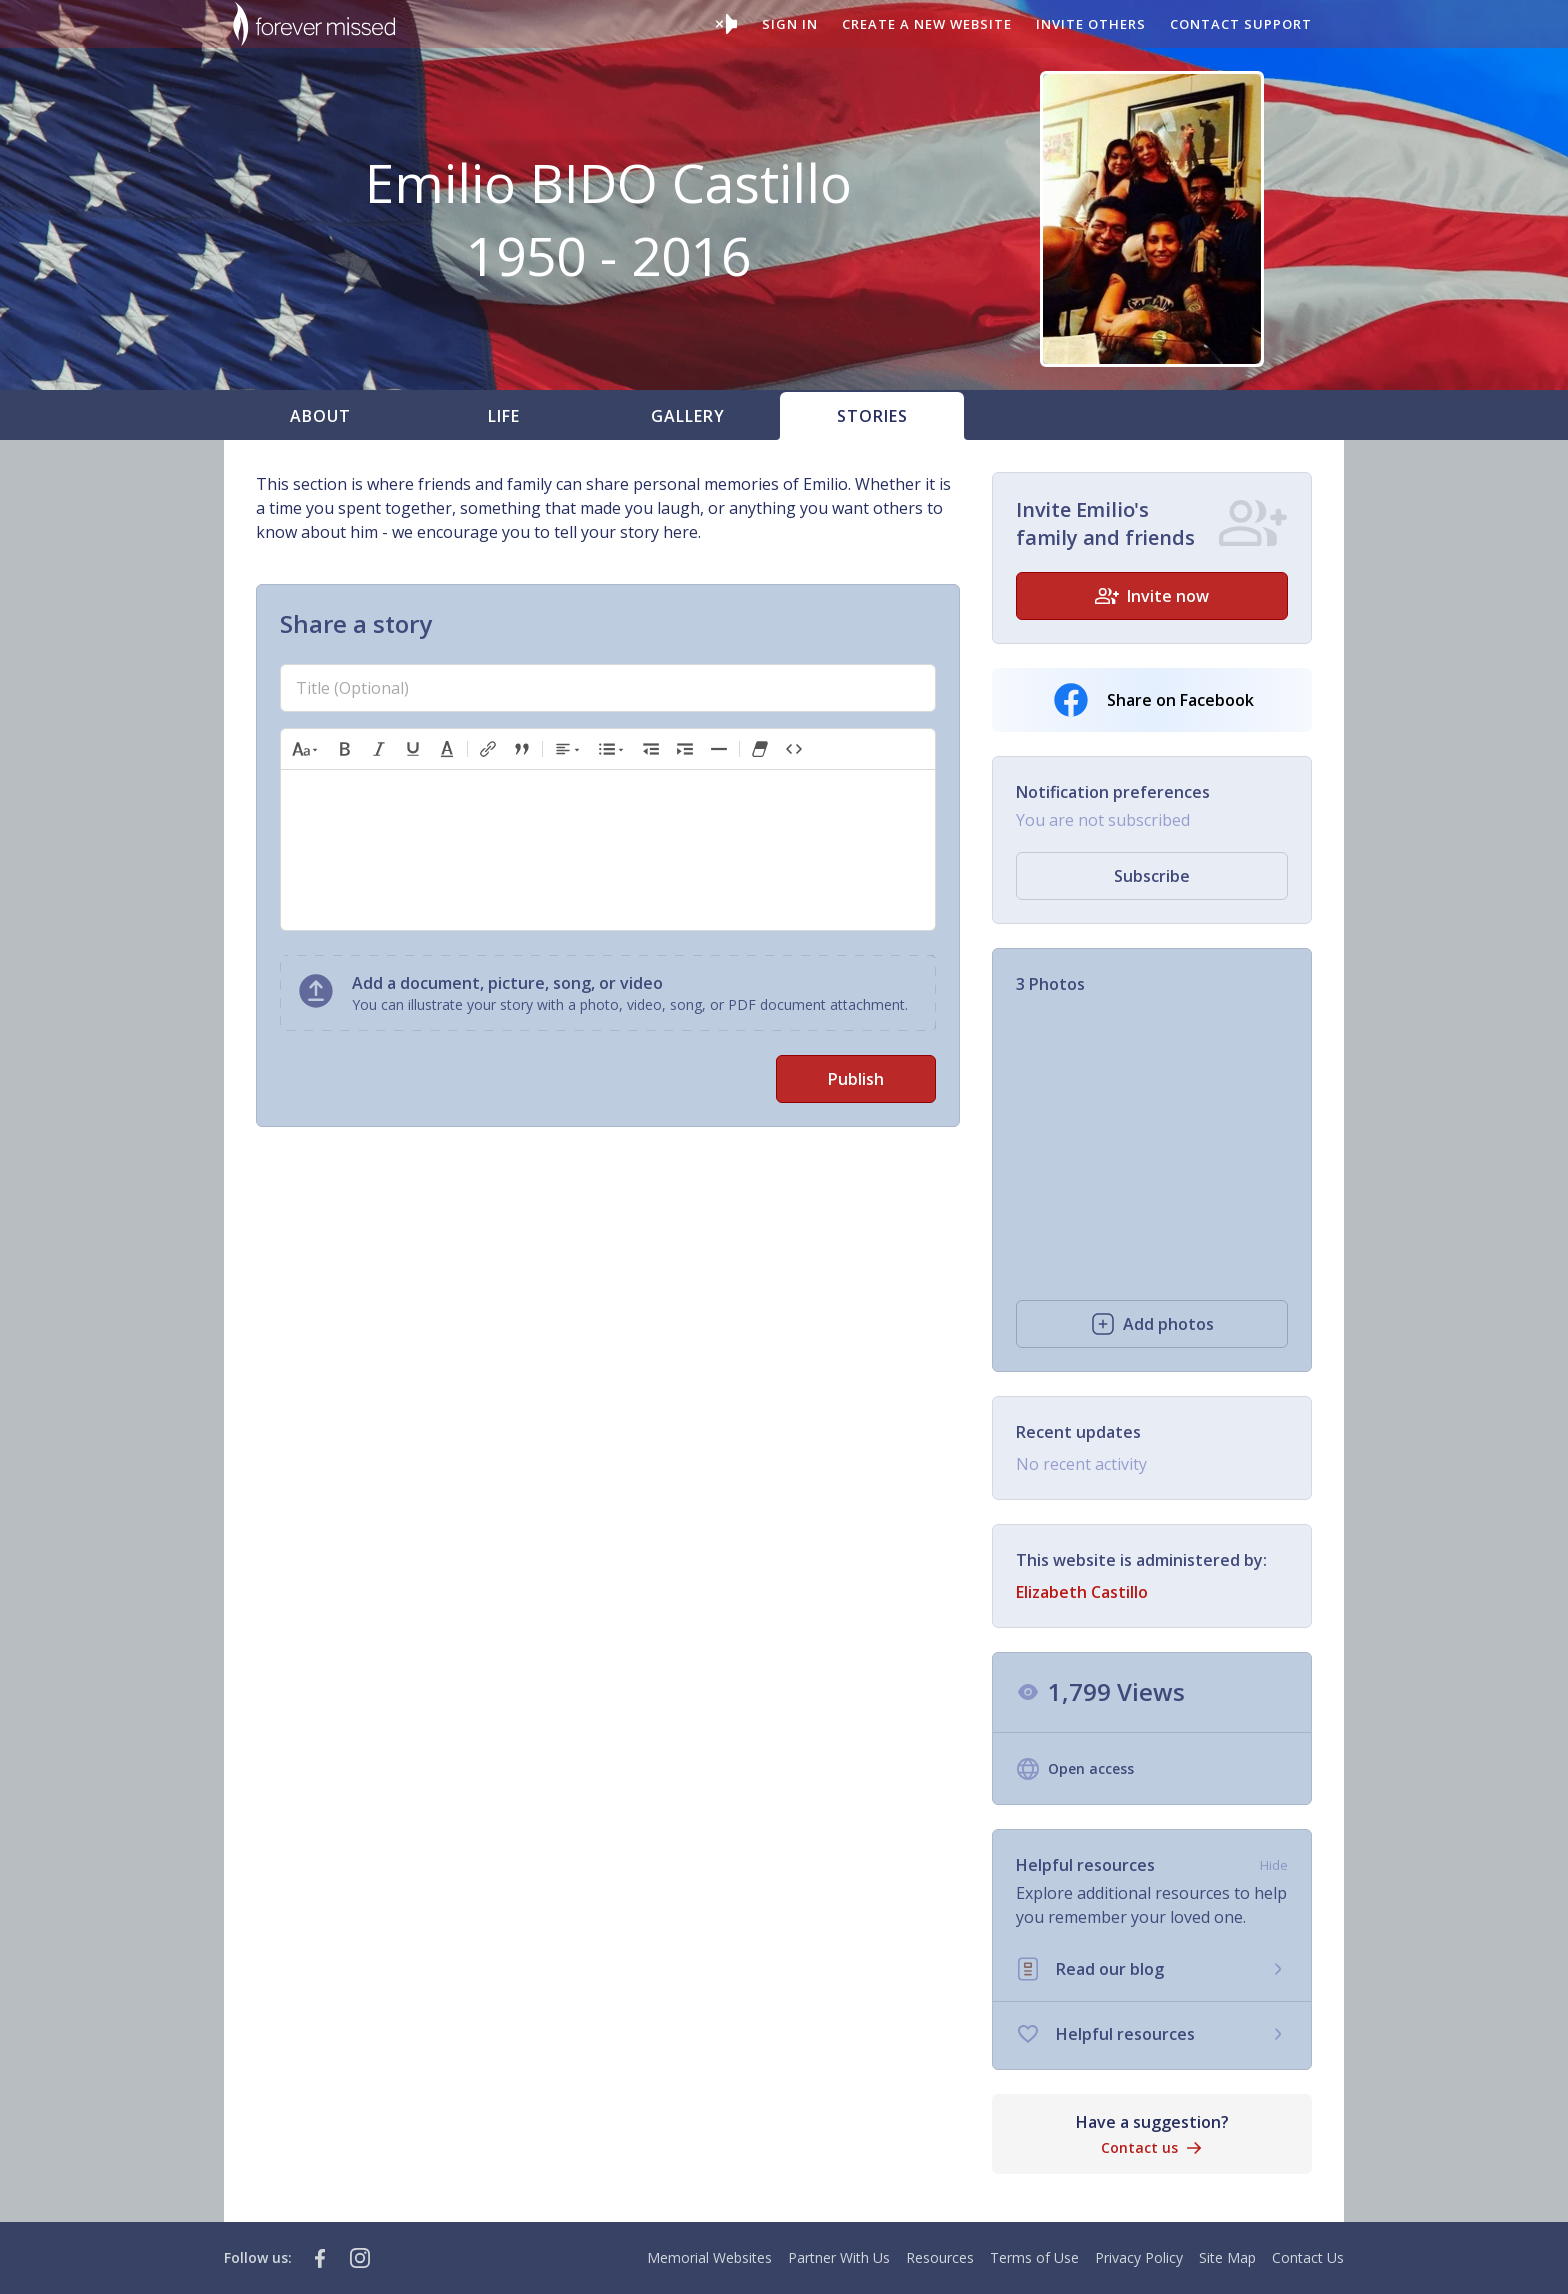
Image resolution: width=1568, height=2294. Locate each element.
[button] (306, 749)
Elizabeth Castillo (1082, 1592)
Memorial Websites (709, 2257)
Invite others (1091, 24)
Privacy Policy (1139, 2257)
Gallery (688, 416)
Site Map (1227, 2257)
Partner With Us (839, 2257)
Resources (940, 2257)
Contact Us (1308, 2257)
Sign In (790, 24)
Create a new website (927, 24)
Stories (872, 416)
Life (504, 416)
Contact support (1241, 24)
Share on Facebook (1152, 700)
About (320, 416)
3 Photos (1050, 984)
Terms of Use (1034, 2257)
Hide (1274, 1865)
